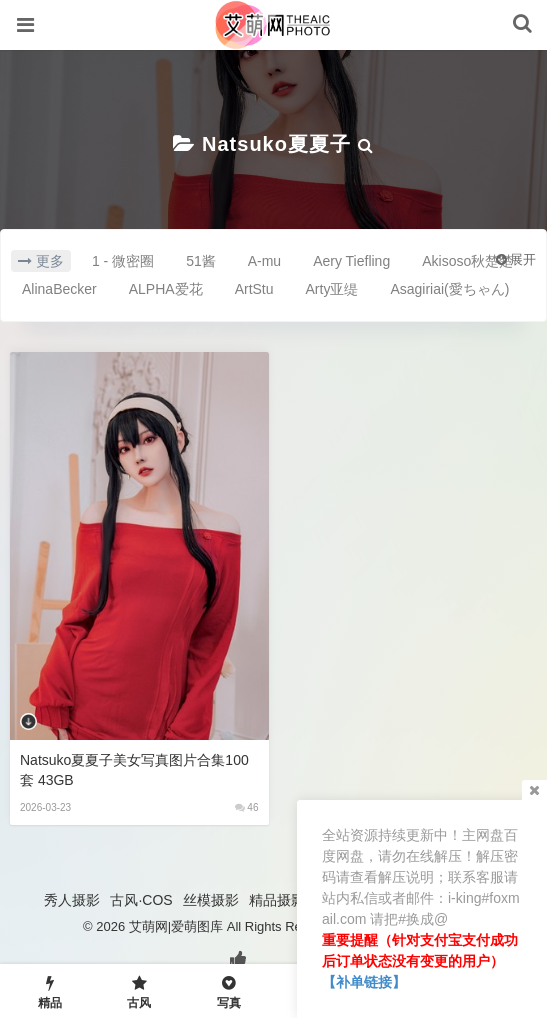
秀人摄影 (72, 900)
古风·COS (141, 900)
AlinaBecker (59, 289)
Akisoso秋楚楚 (467, 261)
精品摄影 (277, 900)
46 (247, 807)
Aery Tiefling (351, 261)
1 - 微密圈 (123, 261)
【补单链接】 (364, 982)
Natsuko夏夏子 (276, 144)
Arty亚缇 (332, 289)
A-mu (264, 261)
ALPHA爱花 (166, 289)
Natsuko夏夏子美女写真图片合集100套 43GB (134, 770)
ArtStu (254, 289)
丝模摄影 (211, 900)
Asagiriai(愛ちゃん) (449, 289)
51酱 (201, 261)
